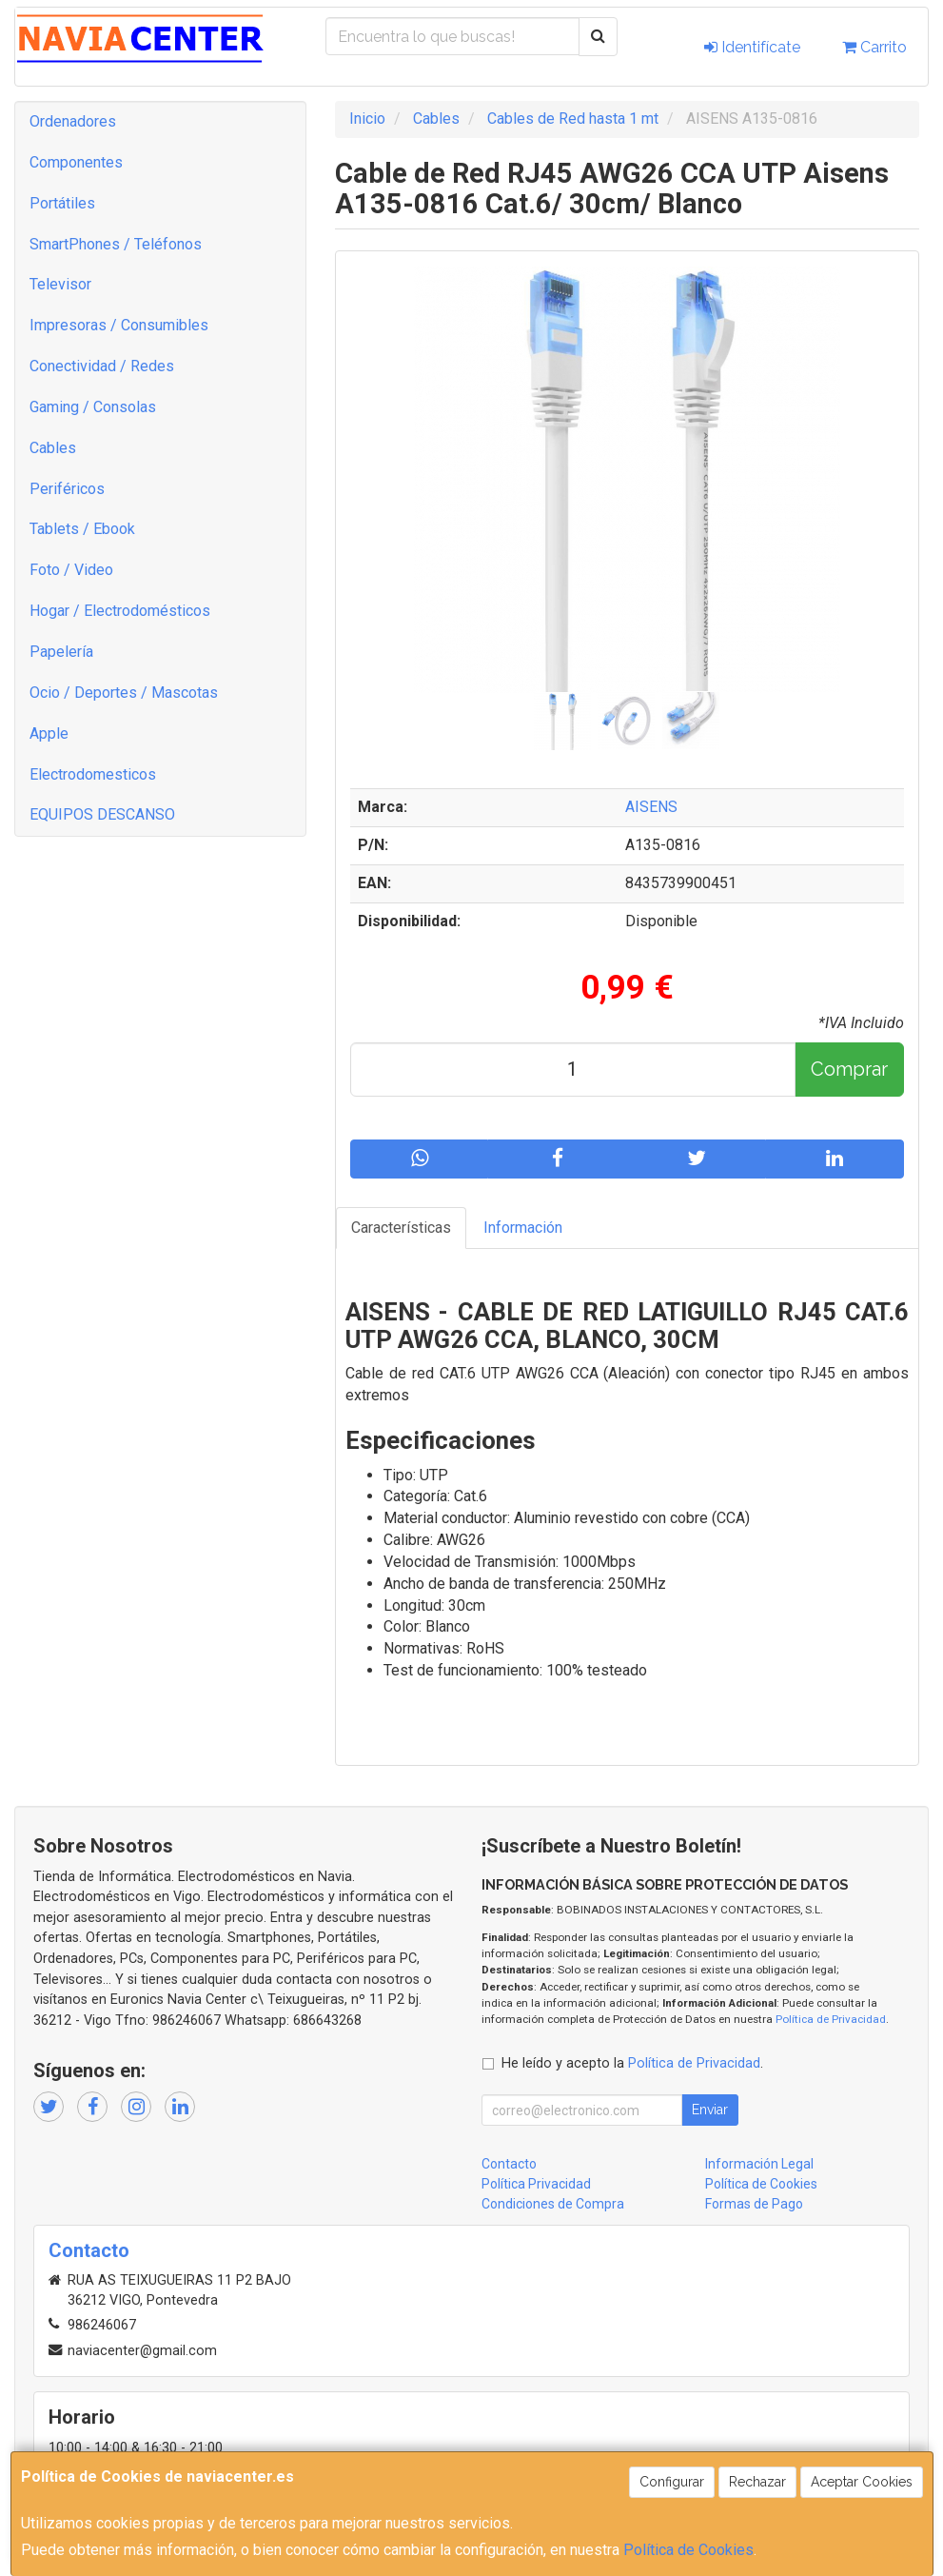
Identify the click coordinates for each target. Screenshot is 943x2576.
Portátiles (62, 203)
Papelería (61, 652)
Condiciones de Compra (552, 2203)
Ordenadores (72, 121)
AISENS (651, 807)
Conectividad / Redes (101, 366)
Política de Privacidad (831, 2019)
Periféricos (67, 489)
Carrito (874, 47)
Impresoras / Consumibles (118, 325)
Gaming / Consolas (92, 407)
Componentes (76, 162)
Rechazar (757, 2481)
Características (401, 1228)
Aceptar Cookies (862, 2481)
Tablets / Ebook (82, 529)
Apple (49, 733)
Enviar (710, 2109)
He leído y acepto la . (632, 2063)
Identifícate (752, 47)
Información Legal (759, 2163)
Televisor (60, 284)
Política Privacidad (536, 2183)
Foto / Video (71, 570)
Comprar (849, 1069)
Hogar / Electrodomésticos (119, 611)
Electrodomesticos (92, 774)
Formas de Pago (754, 2203)
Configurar (671, 2481)
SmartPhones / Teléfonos (115, 244)
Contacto (509, 2163)
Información (522, 1228)
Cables (52, 448)
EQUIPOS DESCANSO (102, 814)
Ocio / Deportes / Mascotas (123, 693)
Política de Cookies (688, 2550)
